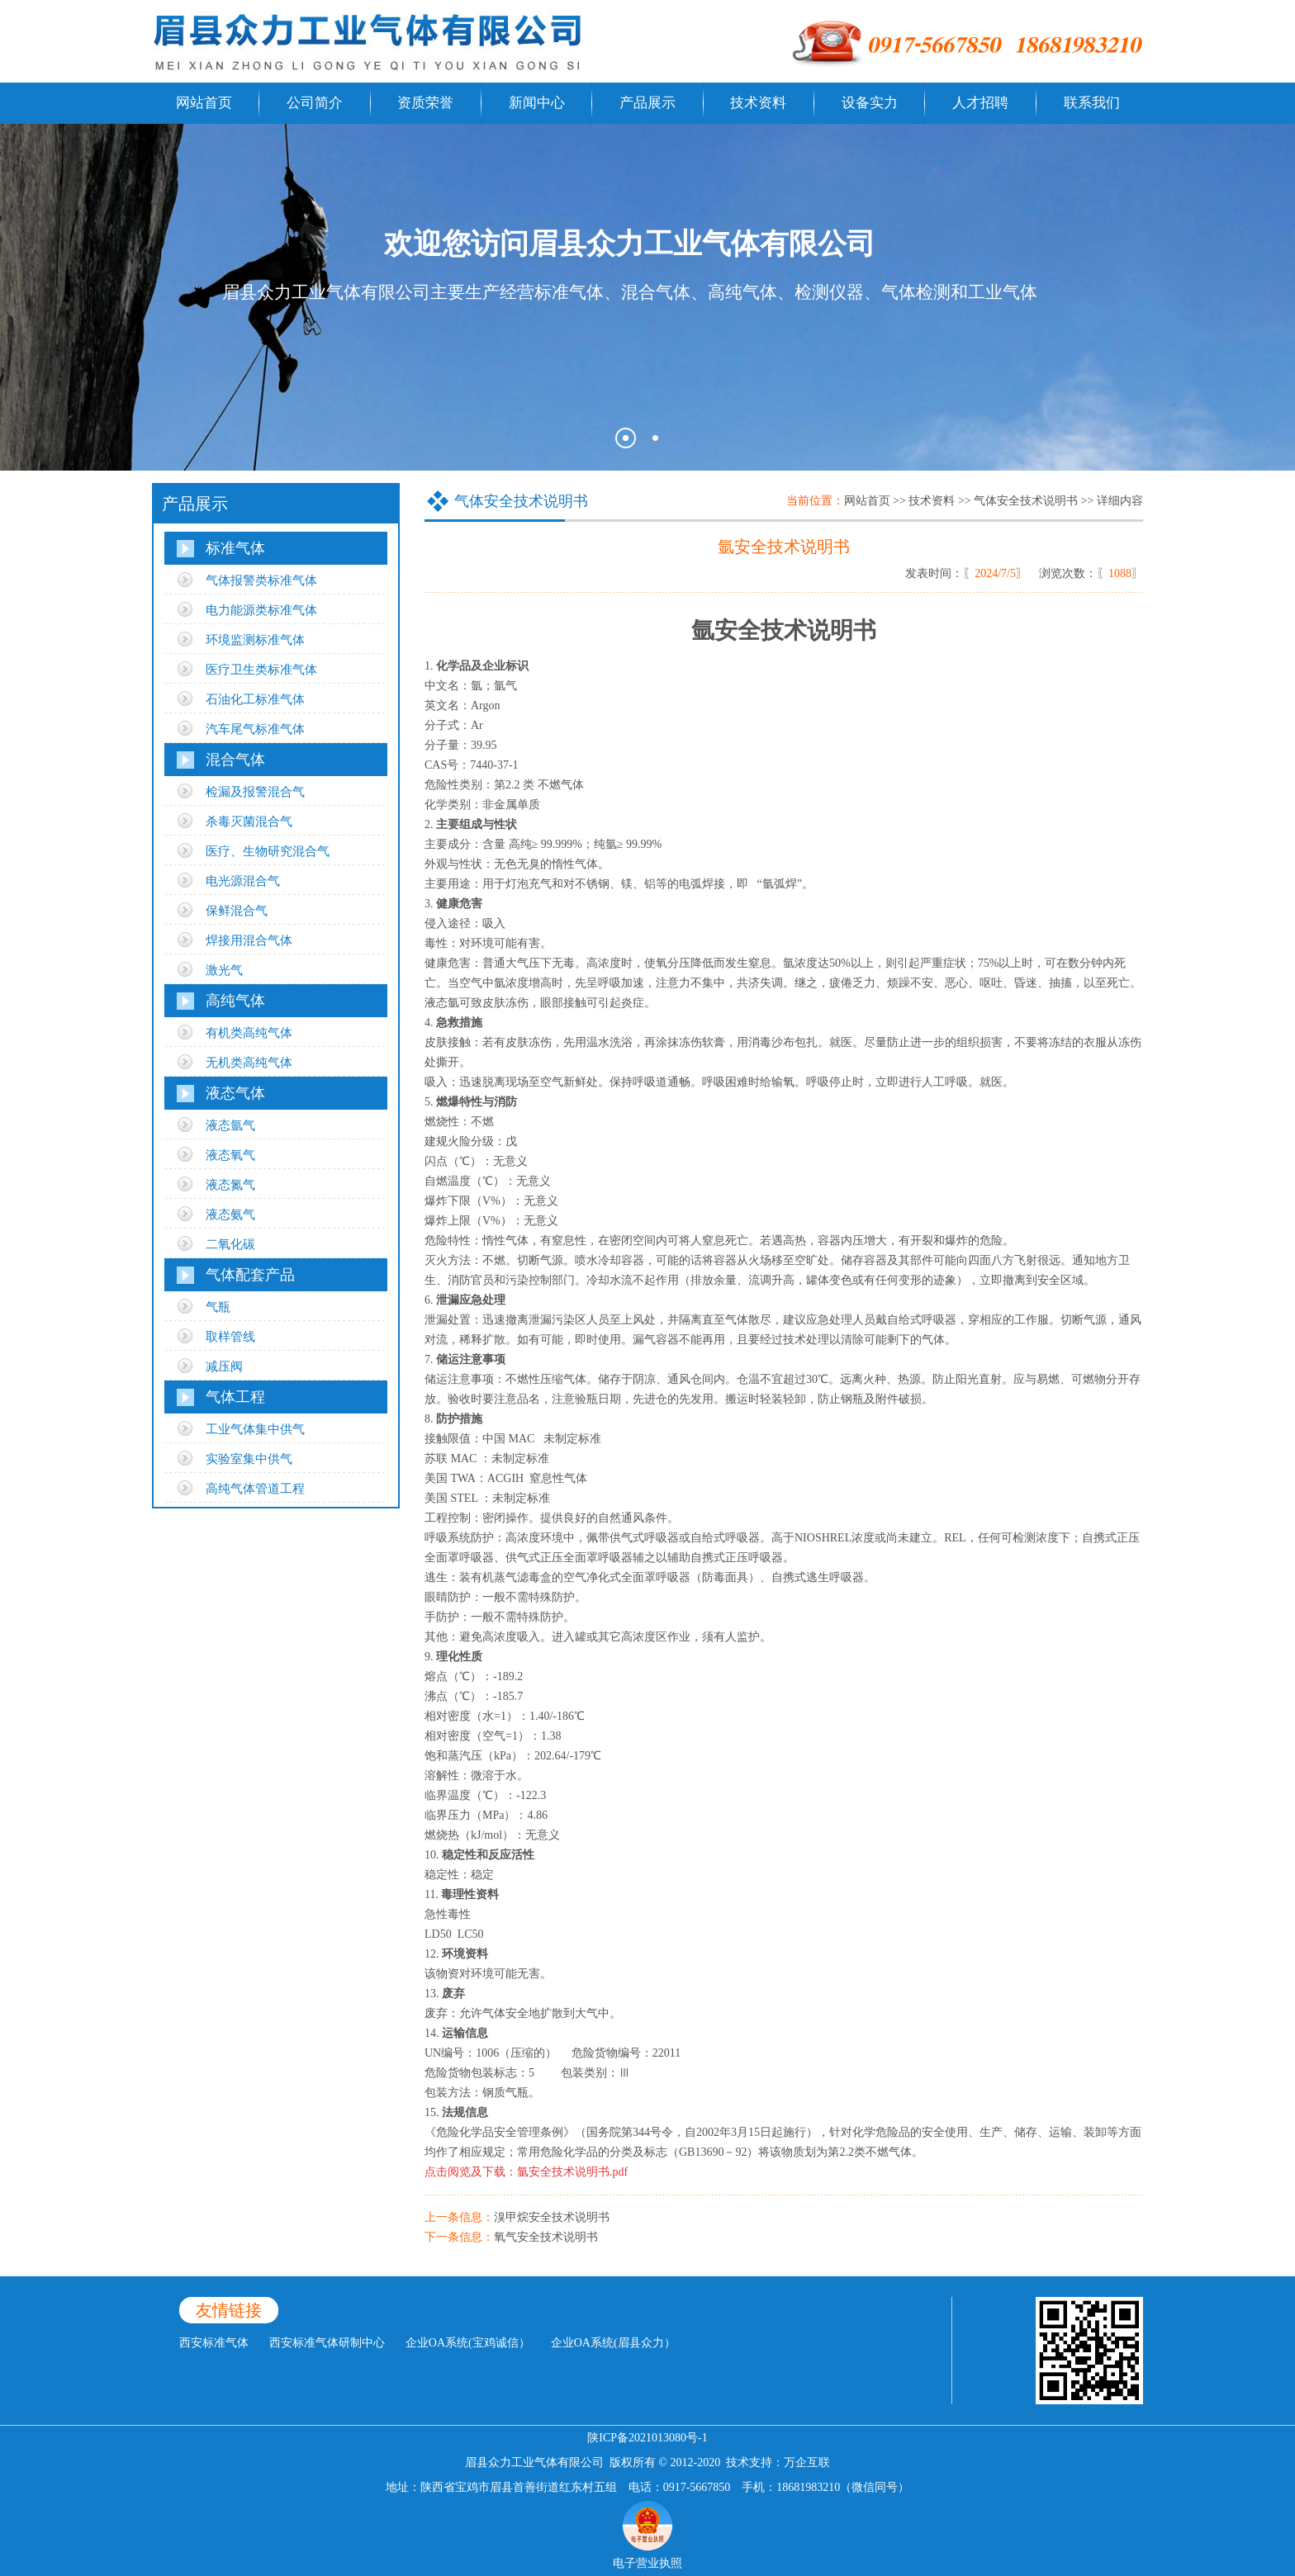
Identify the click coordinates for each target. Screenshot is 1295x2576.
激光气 (224, 970)
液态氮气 (230, 1184)
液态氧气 (230, 1155)
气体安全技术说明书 (1026, 501)
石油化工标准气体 (255, 699)
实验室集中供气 (249, 1459)
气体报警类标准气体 (261, 580)
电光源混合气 (243, 881)
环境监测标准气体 (255, 639)
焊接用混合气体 (249, 940)
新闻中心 (537, 103)
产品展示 (647, 103)
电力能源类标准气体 (261, 610)
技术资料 (758, 103)
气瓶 (218, 1307)
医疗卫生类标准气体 (261, 669)
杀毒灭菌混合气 (249, 821)
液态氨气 (230, 1214)
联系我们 (1092, 103)
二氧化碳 (230, 1244)
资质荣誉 (425, 103)
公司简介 (315, 103)
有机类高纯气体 (249, 1032)
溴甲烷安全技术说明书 (552, 2217)
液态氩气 (230, 1125)
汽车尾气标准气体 (255, 729)
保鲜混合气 (237, 910)
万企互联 (807, 2462)
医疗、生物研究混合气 (268, 851)
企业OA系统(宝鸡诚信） (468, 2343)
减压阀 (224, 1366)
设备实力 (870, 103)
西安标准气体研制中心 (327, 2343)
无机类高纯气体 (249, 1062)
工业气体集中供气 (255, 1429)
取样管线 (230, 1336)
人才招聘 (980, 103)
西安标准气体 (214, 2343)
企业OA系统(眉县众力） (613, 2343)
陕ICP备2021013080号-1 (647, 2438)
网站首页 (204, 103)
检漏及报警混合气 (255, 791)
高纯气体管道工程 (255, 1488)
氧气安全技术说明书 (546, 2237)
